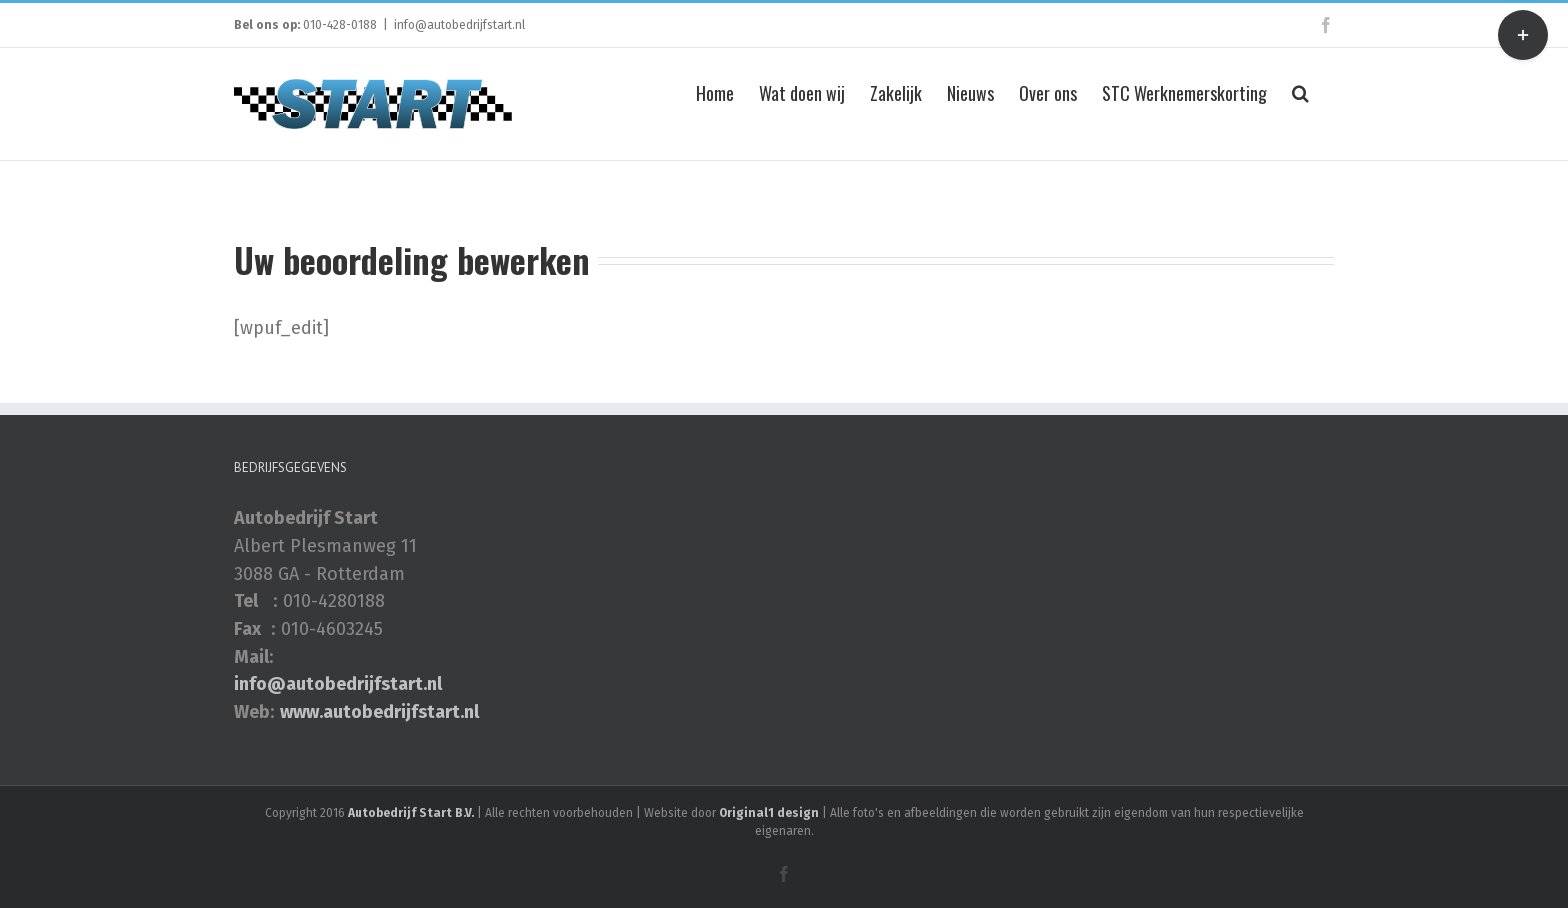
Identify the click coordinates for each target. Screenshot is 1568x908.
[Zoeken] (1300, 91)
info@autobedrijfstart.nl (459, 25)
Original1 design (769, 813)
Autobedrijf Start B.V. (411, 813)
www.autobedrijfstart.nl (379, 712)
